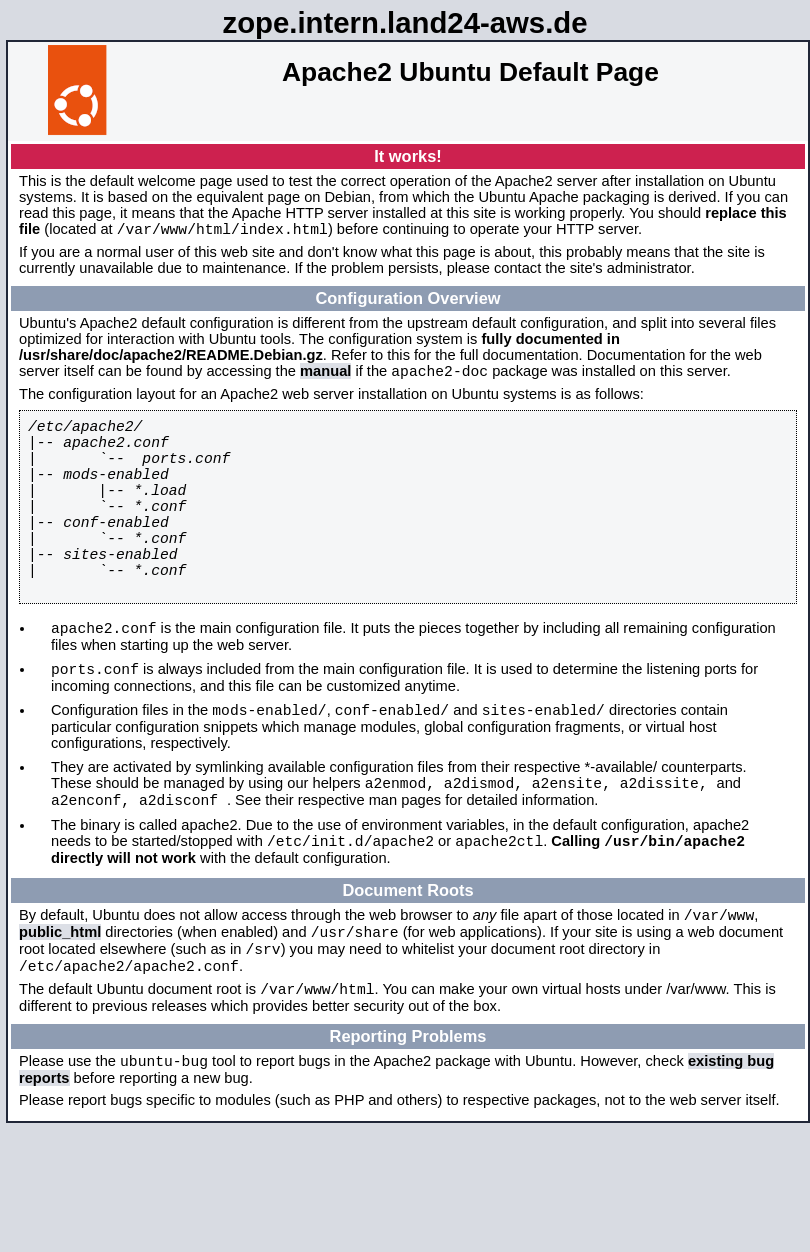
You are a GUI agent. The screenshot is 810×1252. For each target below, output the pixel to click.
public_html (60, 1006)
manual (325, 377)
